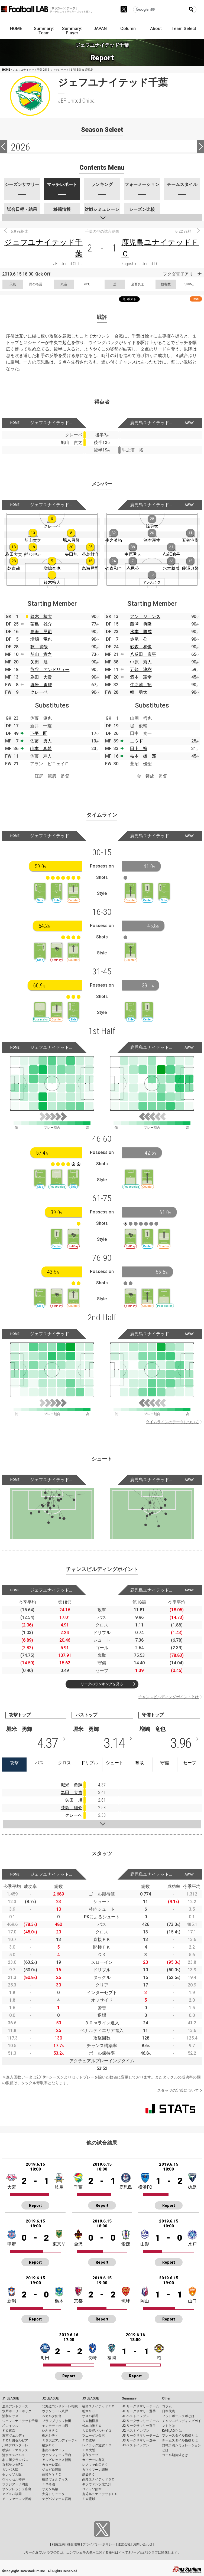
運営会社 (124, 2544)
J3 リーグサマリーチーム (140, 2435)
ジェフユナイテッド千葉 (20, 2421)
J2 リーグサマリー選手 (139, 2426)
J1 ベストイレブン (135, 2416)
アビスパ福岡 (12, 2494)
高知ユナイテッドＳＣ (98, 2479)
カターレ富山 (51, 2465)
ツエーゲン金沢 (93, 2435)
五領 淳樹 (141, 669)
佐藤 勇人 (41, 741)
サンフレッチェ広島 (16, 2489)
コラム (167, 2406)
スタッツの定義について (178, 2090)
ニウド (136, 741)
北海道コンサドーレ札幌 (60, 2406)
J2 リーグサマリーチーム (140, 2421)
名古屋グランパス (15, 2460)
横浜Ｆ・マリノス (15, 2450)
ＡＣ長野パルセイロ (96, 2431)
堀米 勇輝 (41, 684)
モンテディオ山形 (55, 2426)
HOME (16, 28)
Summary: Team (44, 30)
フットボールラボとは (178, 2416)
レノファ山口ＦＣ (95, 2465)
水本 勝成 (141, 631)
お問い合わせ (143, 2544)
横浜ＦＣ (48, 2445)
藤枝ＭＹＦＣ (51, 2474)
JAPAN (100, 28)
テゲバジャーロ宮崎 (56, 2499)
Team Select (183, 28)
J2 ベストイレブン (135, 2431)
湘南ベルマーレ (53, 2450)
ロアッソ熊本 (92, 2489)
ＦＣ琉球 (88, 2499)
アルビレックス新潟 (56, 2460)
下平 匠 (38, 733)
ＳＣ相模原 (90, 2421)
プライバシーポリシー (99, 2544)
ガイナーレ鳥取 (93, 2460)
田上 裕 (138, 748)
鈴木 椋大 (41, 616)
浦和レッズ (10, 2416)
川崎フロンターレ (15, 2445)
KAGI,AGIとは (172, 2431)
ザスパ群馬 (90, 2416)
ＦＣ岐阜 (88, 2440)
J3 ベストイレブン (135, 2445)
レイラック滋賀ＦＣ (96, 2445)
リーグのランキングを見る (102, 1684)
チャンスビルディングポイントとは (168, 1697)
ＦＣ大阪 (88, 2450)
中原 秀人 (141, 662)
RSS (196, 299)
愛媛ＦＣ (88, 2474)
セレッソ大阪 (12, 2474)
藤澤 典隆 (141, 624)
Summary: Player (72, 30)
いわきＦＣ (50, 2431)
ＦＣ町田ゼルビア (15, 2440)
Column (128, 28)
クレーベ (39, 692)
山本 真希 (41, 748)
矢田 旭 (39, 662)
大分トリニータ (53, 2494)
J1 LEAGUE (10, 2398)
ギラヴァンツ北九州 (96, 2484)
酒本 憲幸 (141, 677)
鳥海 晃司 (41, 631)
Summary (129, 2398)
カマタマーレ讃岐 (95, 2470)
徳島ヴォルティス (55, 2479)
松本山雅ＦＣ (92, 2426)
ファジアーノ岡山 (15, 2484)
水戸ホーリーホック (16, 2411)
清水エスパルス (13, 2455)
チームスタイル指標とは (180, 2440)
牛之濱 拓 (141, 684)
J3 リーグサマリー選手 (139, 2440)
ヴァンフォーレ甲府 (56, 2455)
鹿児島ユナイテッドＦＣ (100, 2494)
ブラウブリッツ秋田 (56, 2421)
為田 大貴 (41, 677)
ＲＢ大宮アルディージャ (60, 2440)
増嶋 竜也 (41, 639)
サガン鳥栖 (50, 2489)
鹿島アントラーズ (15, 2406)
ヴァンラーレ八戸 (55, 2411)
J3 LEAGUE (90, 2398)
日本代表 (168, 2411)
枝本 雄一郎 (143, 756)
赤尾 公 (138, 639)
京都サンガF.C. (13, 2465)
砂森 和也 (141, 646)
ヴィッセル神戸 (13, 2479)
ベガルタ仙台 (51, 2416)
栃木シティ (50, 2435)
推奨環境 (73, 2544)
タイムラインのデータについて (172, 1422)
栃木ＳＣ (88, 2411)
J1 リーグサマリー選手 (139, 2411)
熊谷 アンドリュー (49, 669)
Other (166, 2398)
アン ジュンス (145, 616)
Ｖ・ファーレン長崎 (16, 2499)
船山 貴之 (41, 654)
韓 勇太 (138, 692)
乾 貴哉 (39, 646)
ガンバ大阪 (10, 2470)
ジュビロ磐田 (51, 2470)
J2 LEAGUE (50, 2398)
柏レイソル (10, 2426)
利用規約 (58, 2544)
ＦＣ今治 (48, 2484)
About (156, 28)
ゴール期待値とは (175, 2455)
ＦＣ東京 (8, 2431)
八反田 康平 (143, 654)
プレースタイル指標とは (180, 2435)
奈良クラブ (90, 2455)
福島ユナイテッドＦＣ (98, 2406)
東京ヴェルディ (13, 2435)
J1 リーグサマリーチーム (140, 2406)
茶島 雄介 (41, 624)
